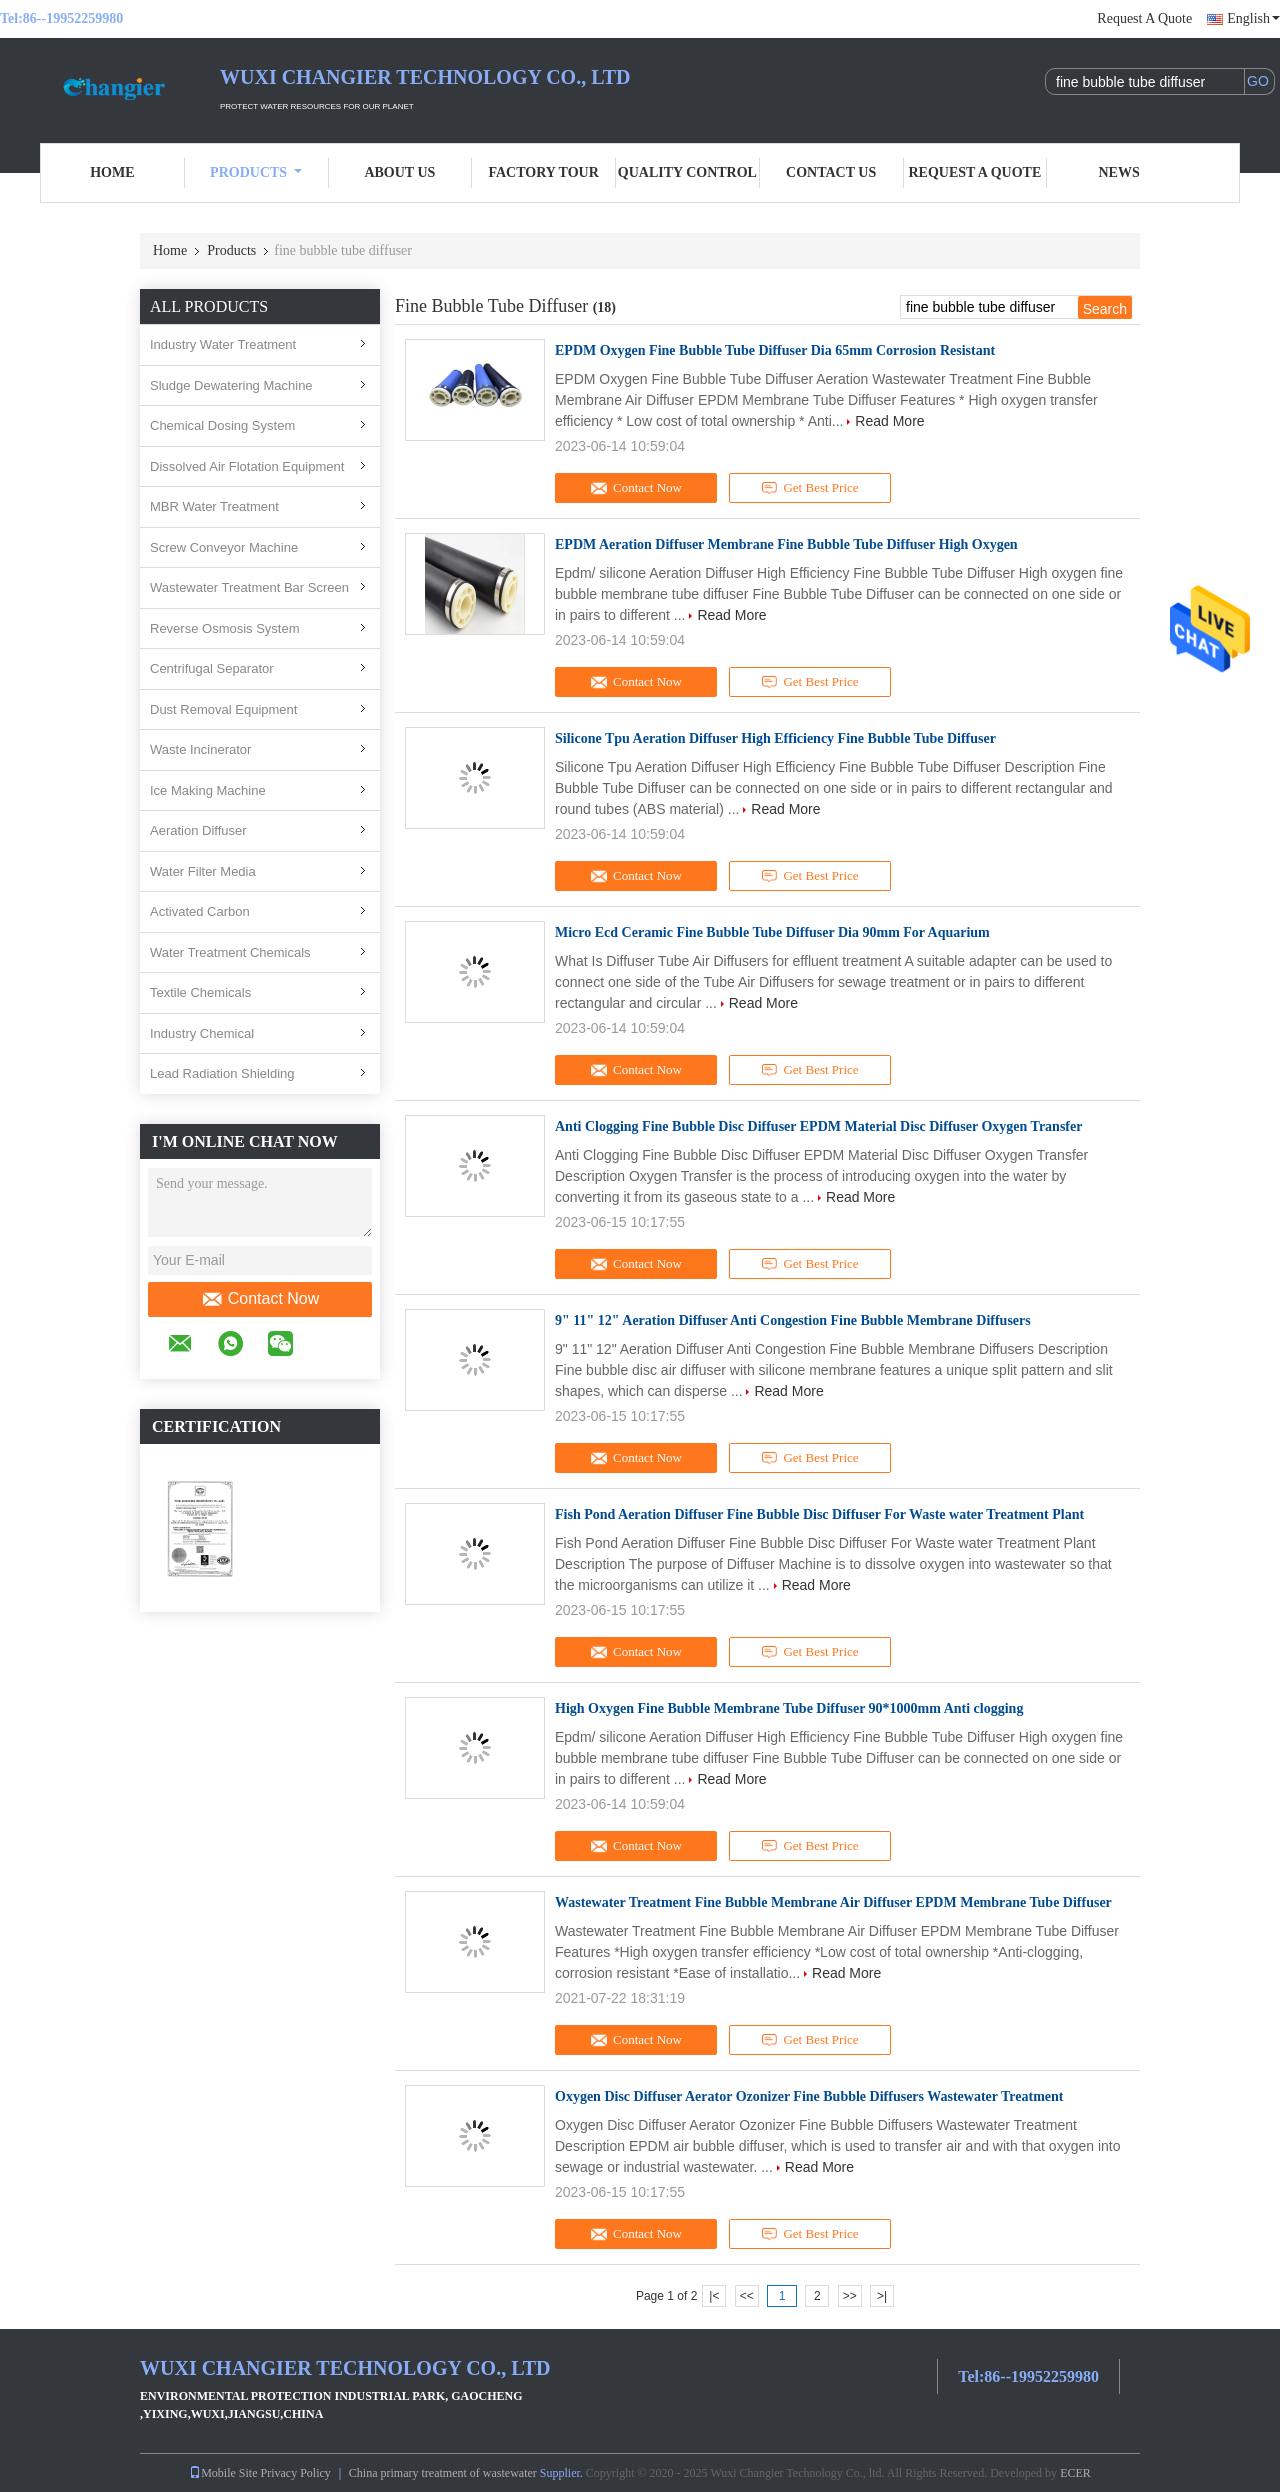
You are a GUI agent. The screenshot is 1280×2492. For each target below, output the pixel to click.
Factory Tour (543, 172)
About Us (399, 172)
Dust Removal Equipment (223, 709)
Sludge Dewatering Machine (231, 385)
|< (714, 2296)
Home (112, 172)
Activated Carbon (200, 911)
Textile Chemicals (200, 992)
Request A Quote (1144, 18)
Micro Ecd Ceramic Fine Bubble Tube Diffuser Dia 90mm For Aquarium (772, 932)
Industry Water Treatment (223, 344)
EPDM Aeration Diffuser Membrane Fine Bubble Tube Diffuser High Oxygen (786, 544)
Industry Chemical (202, 1033)
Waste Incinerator (200, 749)
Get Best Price (810, 488)
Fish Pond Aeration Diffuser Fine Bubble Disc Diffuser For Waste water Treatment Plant (819, 1514)
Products (256, 172)
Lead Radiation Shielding (222, 1073)
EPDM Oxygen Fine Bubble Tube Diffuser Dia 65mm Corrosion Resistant (775, 350)
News (1119, 172)
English (1253, 18)
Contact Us (831, 172)
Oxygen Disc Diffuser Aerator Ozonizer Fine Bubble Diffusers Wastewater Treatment (809, 2096)
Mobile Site (223, 2473)
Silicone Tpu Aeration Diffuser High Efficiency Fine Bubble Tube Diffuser (775, 738)
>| (882, 2296)
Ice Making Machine (208, 790)
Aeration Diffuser (198, 830)
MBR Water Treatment (214, 506)
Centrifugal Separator (212, 668)
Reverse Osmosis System (225, 628)
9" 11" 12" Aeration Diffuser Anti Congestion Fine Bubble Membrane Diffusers (793, 1320)
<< (747, 2296)
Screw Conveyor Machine (224, 547)
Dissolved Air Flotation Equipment (247, 466)
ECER (1075, 2473)
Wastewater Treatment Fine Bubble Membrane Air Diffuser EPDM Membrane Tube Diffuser (833, 1902)
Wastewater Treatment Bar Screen (249, 587)
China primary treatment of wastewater (443, 2473)
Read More (889, 421)
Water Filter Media (203, 871)
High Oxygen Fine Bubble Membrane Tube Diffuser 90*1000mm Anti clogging (789, 1708)
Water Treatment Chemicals (230, 952)
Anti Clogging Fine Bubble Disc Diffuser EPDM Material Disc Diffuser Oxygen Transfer (818, 1126)
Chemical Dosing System (222, 425)
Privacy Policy (296, 2473)
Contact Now (260, 1299)
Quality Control (687, 172)
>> (850, 2296)
